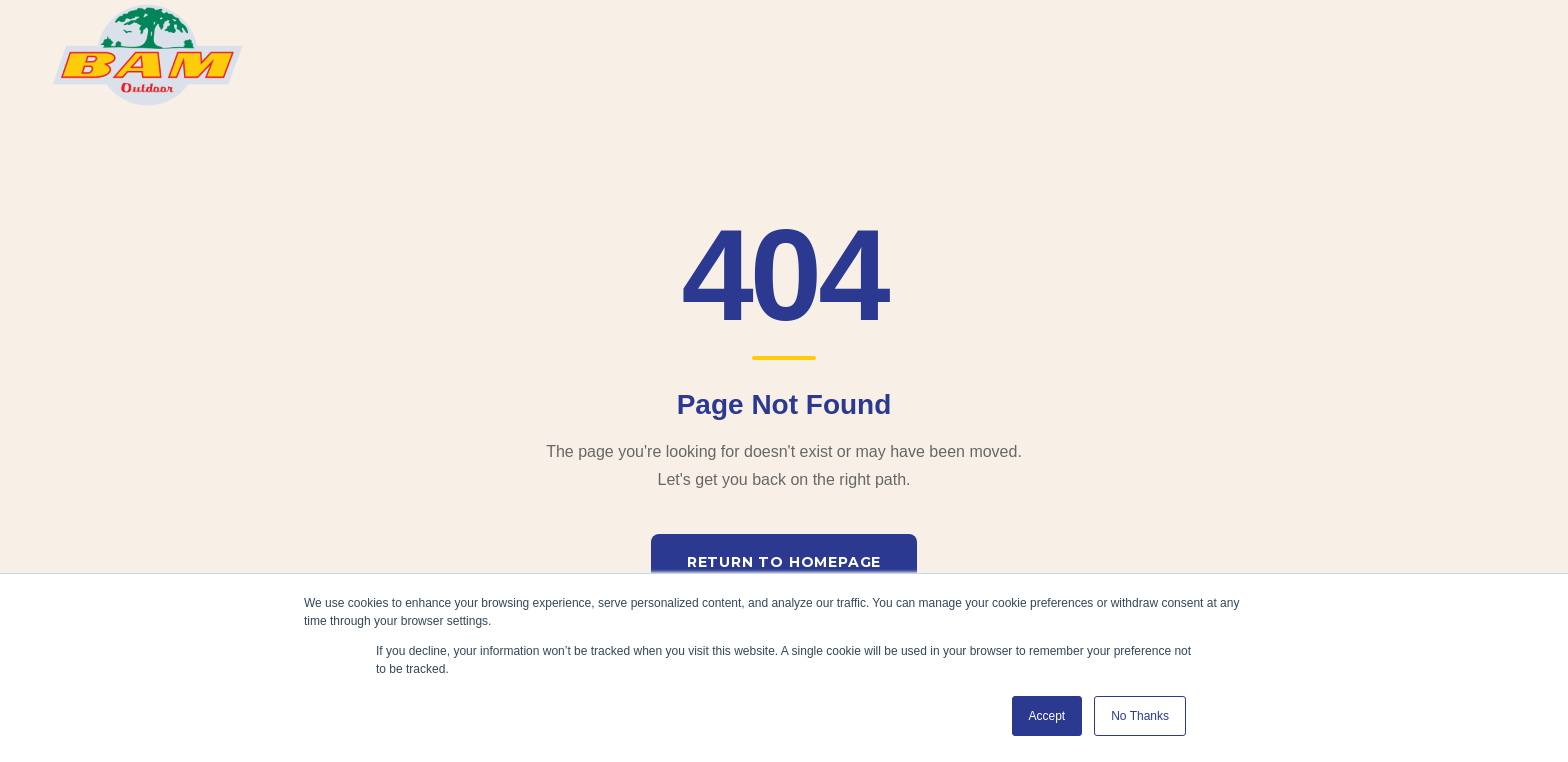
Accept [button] (1047, 716)
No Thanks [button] (1140, 716)
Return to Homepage (784, 562)
